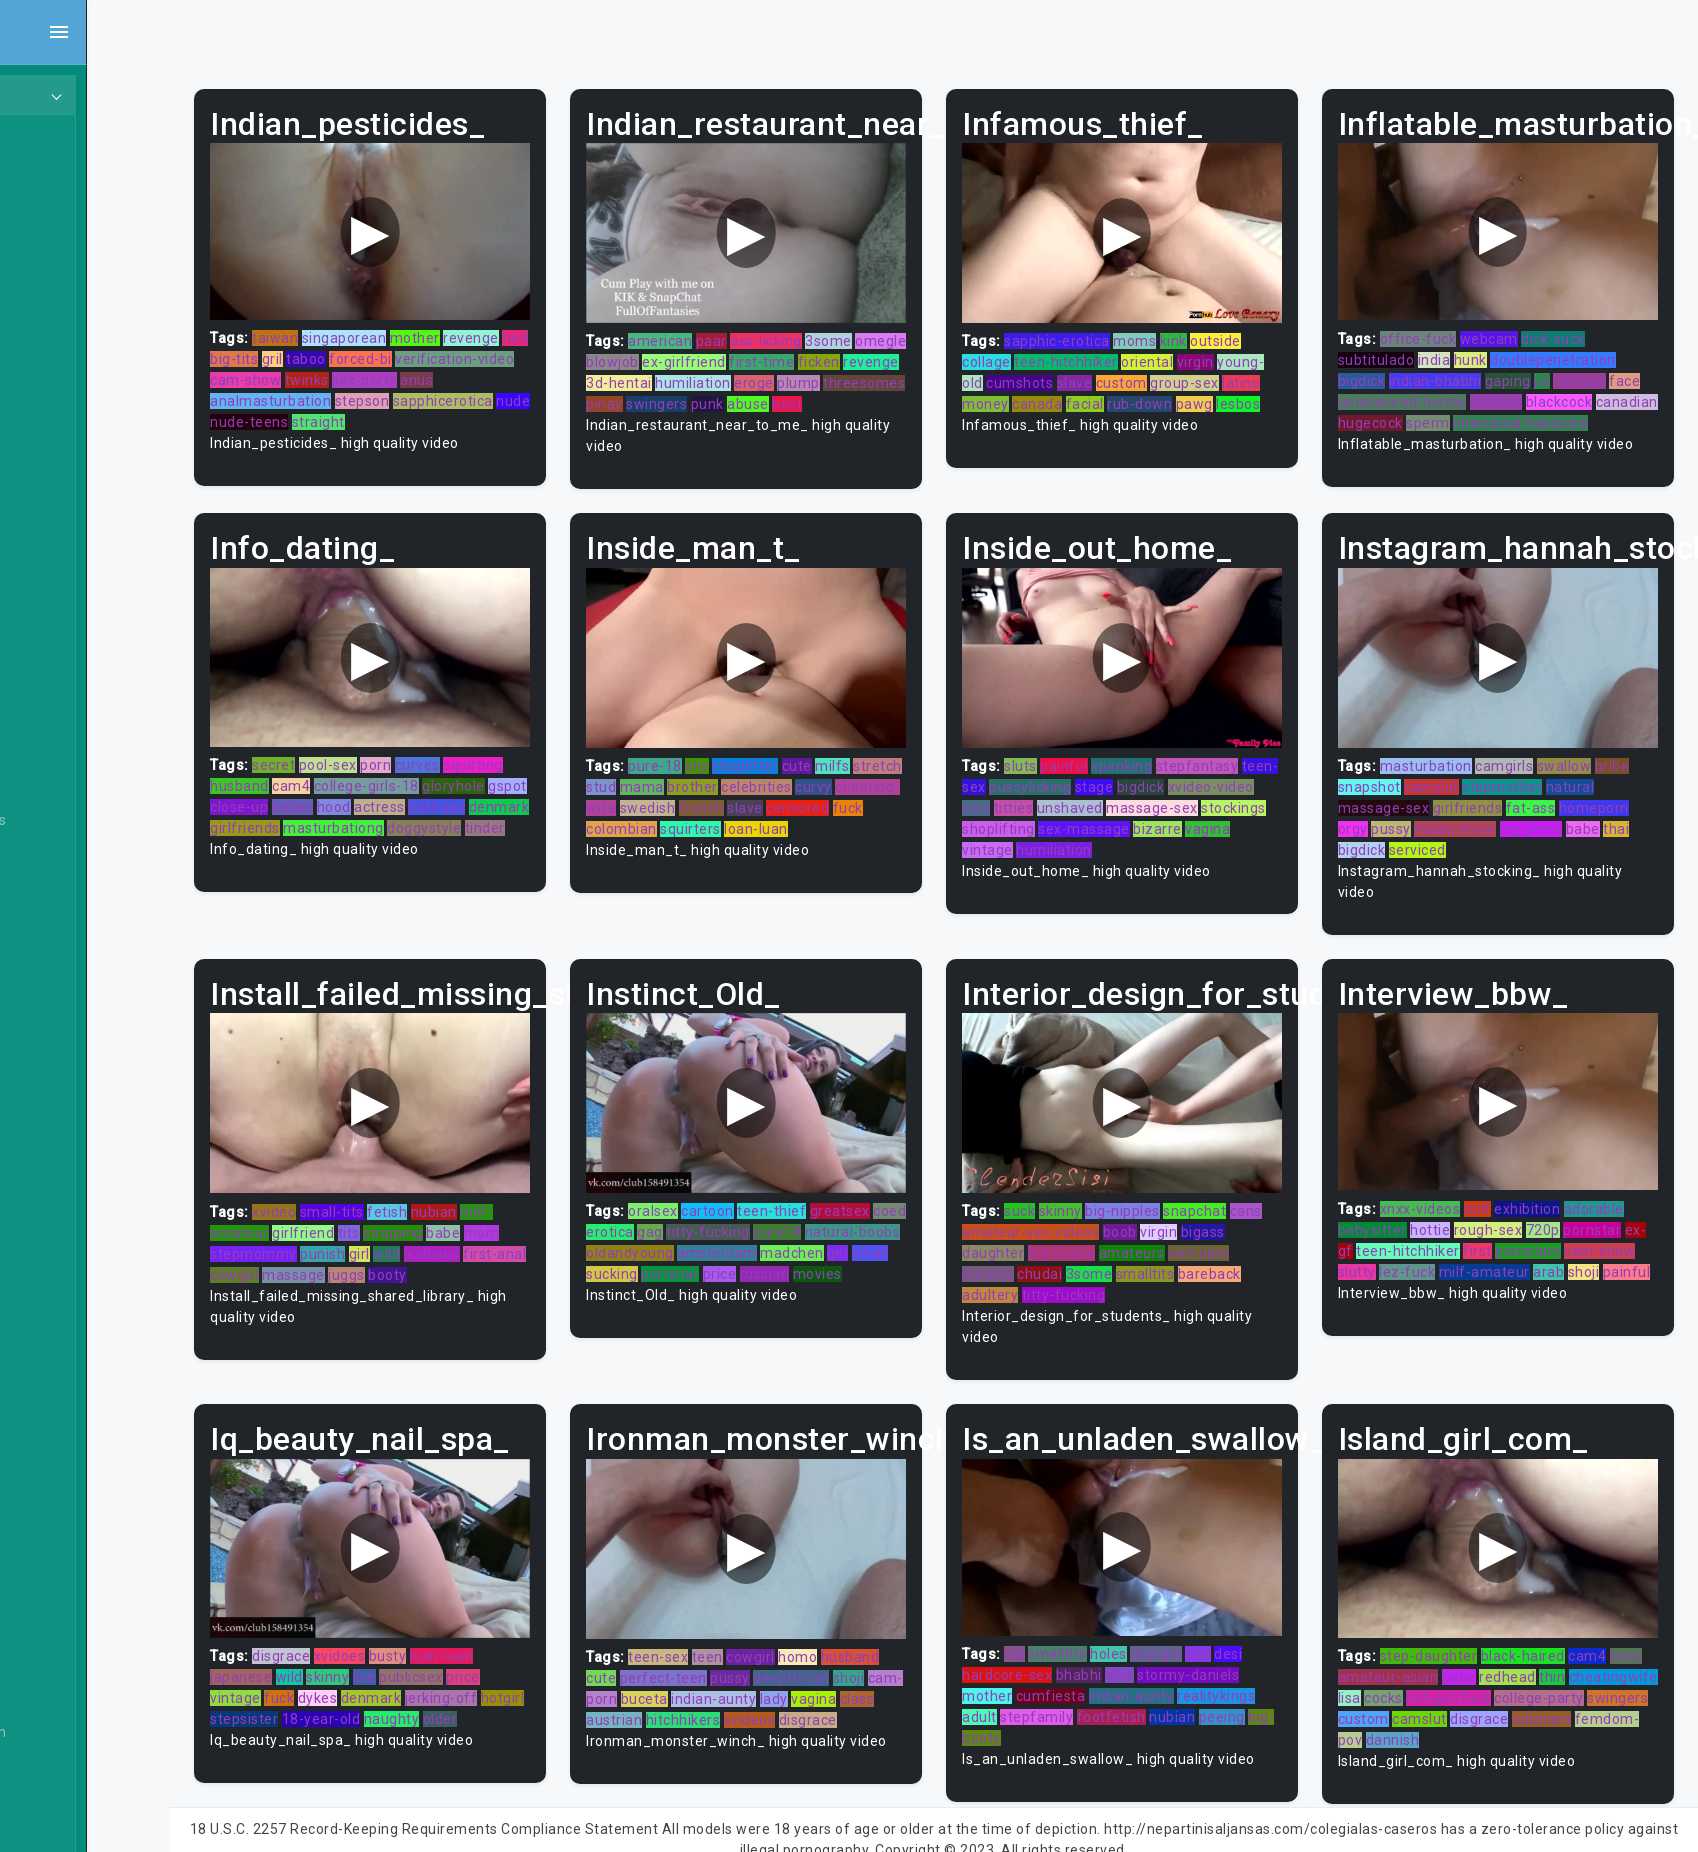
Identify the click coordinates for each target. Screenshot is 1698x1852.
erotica (714, 1215)
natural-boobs (702, 1236)
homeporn (1617, 804)
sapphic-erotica (1102, 329)
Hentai (59, 440)
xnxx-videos (1443, 1192)
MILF (53, 174)
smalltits (1224, 1257)
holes (1153, 1624)
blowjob (734, 350)
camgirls (1527, 762)
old (1059, 1624)
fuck (735, 824)
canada (1151, 392)
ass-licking (834, 329)
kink (1218, 329)
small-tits (422, 1195)
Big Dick (64, 896)
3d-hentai (791, 371)
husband (329, 782)
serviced (1440, 846)
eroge (926, 371)
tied (313, 347)
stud (721, 782)
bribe (1635, 762)
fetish (477, 1195)
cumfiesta (1096, 1666)
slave (1167, 371)
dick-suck (1576, 326)
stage (1175, 782)
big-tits (354, 347)
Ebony (58, 212)
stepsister (381, 1690)
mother (505, 326)
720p (1566, 1213)
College (62, 1428)
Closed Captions (92, 1390)
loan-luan (532, 1627)
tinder (398, 845)
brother (812, 782)
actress (511, 803)
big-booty (1039, 1708)
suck (1064, 1194)
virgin (1240, 350)
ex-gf (1379, 1234)
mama (761, 782)
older (577, 1690)
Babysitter (72, 744)
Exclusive (68, 1808)
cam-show (375, 368)
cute (864, 761)
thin (1611, 1648)
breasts (1067, 1257)
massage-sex (1237, 803)
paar (778, 329)
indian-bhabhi (1458, 368)
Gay (50, 516)
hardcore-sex (1052, 1645)
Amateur (67, 592)
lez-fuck (1470, 1255)
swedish (780, 803)
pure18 (881, 1215)
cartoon (775, 1194)
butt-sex (568, 803)
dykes (408, 1669)
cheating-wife (701, 803)
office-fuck (1441, 326)
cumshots (1111, 371)
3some (896, 329)
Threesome (76, 364)
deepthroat (859, 1648)
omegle (679, 350)
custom (1213, 371)
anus (546, 368)
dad (1243, 1624)
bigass (1029, 1236)
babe (1606, 825)
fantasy (1602, 368)
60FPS (59, 554)
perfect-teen (730, 1648)
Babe (55, 706)
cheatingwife (1405, 1669)
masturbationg (487, 824)
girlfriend (393, 1216)
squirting (563, 761)
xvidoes (430, 1627)
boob (1200, 1215)
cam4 (381, 782)
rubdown (1452, 1711)
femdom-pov (1529, 1711)
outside (1260, 329)
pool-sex (418, 761)
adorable (1617, 1192)
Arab (54, 630)
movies (731, 1278)
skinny (1105, 1194)
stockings (1039, 824)
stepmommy (343, 1237)
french (833, 803)
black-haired (1546, 1627)
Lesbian (63, 326)
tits (439, 1216)
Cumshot (68, 1618)
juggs (469, 1258)
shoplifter (813, 761)
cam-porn (687, 1669)
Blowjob (64, 1048)
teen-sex (1037, 782)
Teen (54, 136)
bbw (1164, 1645)
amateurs (1224, 1236)
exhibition (1550, 1192)
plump (675, 392)
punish (412, 1237)
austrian (720, 1690)
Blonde (61, 1010)
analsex (1553, 389)
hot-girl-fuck (1564, 1669)
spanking (1166, 761)
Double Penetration (103, 1732)
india (1457, 347)
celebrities (876, 782)
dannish (1605, 1711)
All (46, 478)
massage (416, 1258)
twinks (437, 368)
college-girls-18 (456, 782)
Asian (56, 668)
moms (1179, 329)
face (1376, 389)
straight (445, 410)
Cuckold (64, 1580)
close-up (371, 803)
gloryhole (543, 782)
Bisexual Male (84, 972)
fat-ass (1554, 804)
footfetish (1156, 1687)
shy (765, 761)
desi (1273, 1624)
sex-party (494, 368)
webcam (1512, 326)
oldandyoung (797, 1236)
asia (1061, 803)
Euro (53, 1770)
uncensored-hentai (1459, 389)
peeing (1267, 1687)
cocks (1499, 1669)
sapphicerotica (533, 389)
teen (774, 1627)
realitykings (1261, 1666)
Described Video (92, 1694)
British (59, 1162)
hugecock (1458, 410)
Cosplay (64, 1504)
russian (679, 1278)
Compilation (78, 1466)
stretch (678, 782)
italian (425, 803)
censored (685, 824)
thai (1639, 825)
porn (465, 761)
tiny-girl (1201, 1624)
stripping (483, 1216)
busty (478, 1627)
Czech (58, 1656)
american (728, 329)
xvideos (855, 1690)
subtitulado (1399, 347)
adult (1024, 1687)
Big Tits (63, 934)
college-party (1406, 1690)
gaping (1531, 368)
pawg (1025, 413)
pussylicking (1112, 782)
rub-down (1253, 392)
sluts (1065, 761)
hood (466, 803)
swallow (1587, 762)
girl (449, 1237)
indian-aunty (816, 1669)
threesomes (741, 392)
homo (865, 1627)
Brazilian (67, 1124)
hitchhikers (788, 1690)
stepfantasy (1242, 761)
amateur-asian (1446, 1648)
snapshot (1392, 783)
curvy (933, 782)
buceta (746, 1669)
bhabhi (1124, 1645)
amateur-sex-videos (1111, 1215)
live (454, 1648)
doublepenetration (1576, 347)
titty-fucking (812, 1215)
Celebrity (67, 1352)
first (1522, 1234)
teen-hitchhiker (1111, 350)
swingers (855, 392)
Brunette (67, 1200)
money (1099, 392)
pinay (803, 392)
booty (510, 1258)
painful (1109, 761)
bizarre (1270, 824)
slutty (1419, 1255)
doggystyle (337, 845)
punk (906, 392)
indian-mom (1478, 825)
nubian (524, 1195)
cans (1023, 1215)
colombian (789, 824)
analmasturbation (360, 389)
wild (476, 1237)
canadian (1392, 410)
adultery (1102, 1278)
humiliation (865, 371)
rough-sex (1511, 1213)
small (763, 1257)
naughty (529, 1690)
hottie (1453, 1213)
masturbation (1449, 762)
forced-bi (480, 347)
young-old (1041, 371)
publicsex (501, 1648)
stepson (452, 389)
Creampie (70, 1542)
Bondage (67, 1086)
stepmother (1525, 783)
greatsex (907, 1194)
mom (572, 1216)
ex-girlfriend (806, 350)
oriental (1192, 350)
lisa (1464, 1669)
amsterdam (884, 1236)
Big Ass (62, 858)
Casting (63, 1314)
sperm (1517, 410)
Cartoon (64, 1276)
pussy (1414, 825)
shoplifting (1111, 824)
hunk (1493, 347)
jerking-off (531, 1669)
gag (754, 1215)
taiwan (365, 326)
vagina (1029, 845)
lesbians (522, 1237)
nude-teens (377, 410)
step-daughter (1452, 1627)
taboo (426, 347)
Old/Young (73, 288)
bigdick (1385, 368)
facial (1198, 392)
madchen (686, 1257)
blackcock (1616, 389)
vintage (1081, 845)
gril (391, 347)
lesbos (1070, 413)
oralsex (721, 1194)
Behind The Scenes (102, 820)
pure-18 (723, 761)
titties (1099, 803)
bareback (1038, 1278)
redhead (1566, 1648)
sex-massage (1197, 824)
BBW (53, 782)
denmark (330, 824)
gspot (319, 803)
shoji (1377, 1276)
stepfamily (1081, 1687)
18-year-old (458, 1690)
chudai (1118, 1257)
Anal (53, 250)
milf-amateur (1546, 1255)
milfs (900, 761)
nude (317, 410)
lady (876, 1669)
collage (1031, 350)
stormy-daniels (1233, 1645)
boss (1377, 1648)
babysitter (1395, 1213)
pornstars (1573, 1234)
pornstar (869, 1257)
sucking (811, 1257)
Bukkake (66, 1238)
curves (507, 761)
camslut (1454, 783)
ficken (675, 371)
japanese (331, 1648)
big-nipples (1167, 1194)
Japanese (71, 402)
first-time (883, 350)
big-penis (1554, 825)
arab (1611, 1255)
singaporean (434, 326)
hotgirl (322, 1690)
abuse (675, 413)
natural (1593, 783)
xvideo (364, 1195)
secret (363, 761)
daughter (1086, 1236)
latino (1053, 392)
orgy (1376, 825)
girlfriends (399, 824)
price (919, 1257)
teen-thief (839, 1194)
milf (1500, 1192)
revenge (561, 326)
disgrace (371, 1627)
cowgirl (357, 1258)
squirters (858, 824)
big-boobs (1154, 1236)
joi (1565, 368)
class (671, 1690)
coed (670, 1215)
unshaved (1155, 803)
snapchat (1239, 1194)
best (714, 413)
